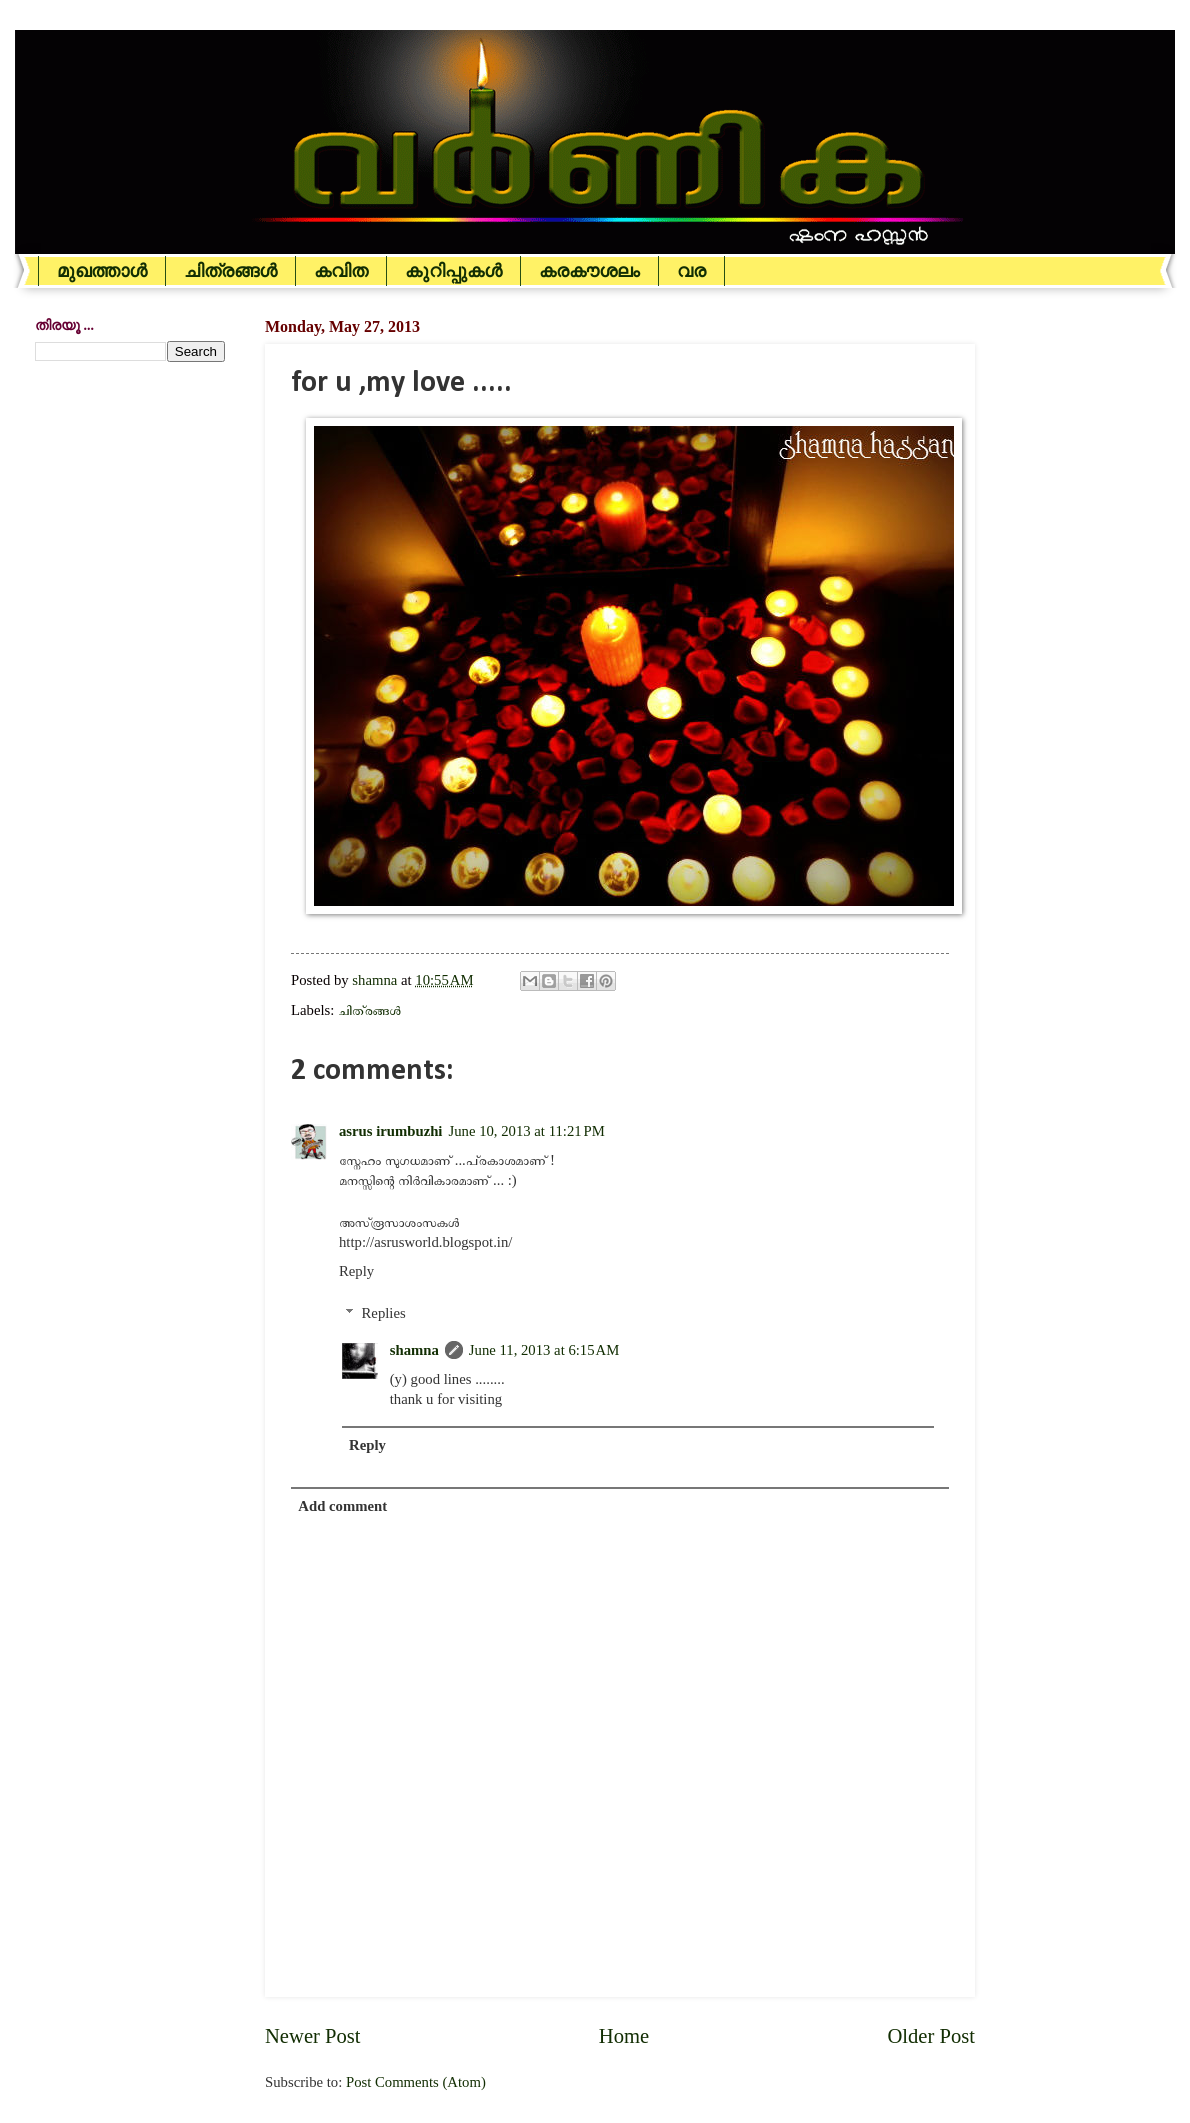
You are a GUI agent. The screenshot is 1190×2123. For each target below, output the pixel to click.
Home (624, 2036)
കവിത (341, 271)
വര (691, 271)
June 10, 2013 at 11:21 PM (526, 1131)
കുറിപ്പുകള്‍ (453, 271)
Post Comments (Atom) (416, 2082)
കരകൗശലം (589, 271)
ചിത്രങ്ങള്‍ (230, 271)
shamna (414, 1350)
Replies (384, 1313)
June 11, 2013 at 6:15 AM (544, 1350)
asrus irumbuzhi (390, 1131)
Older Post (931, 2036)
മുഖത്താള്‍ (102, 271)
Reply (356, 1271)
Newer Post (313, 2036)
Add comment (342, 1506)
